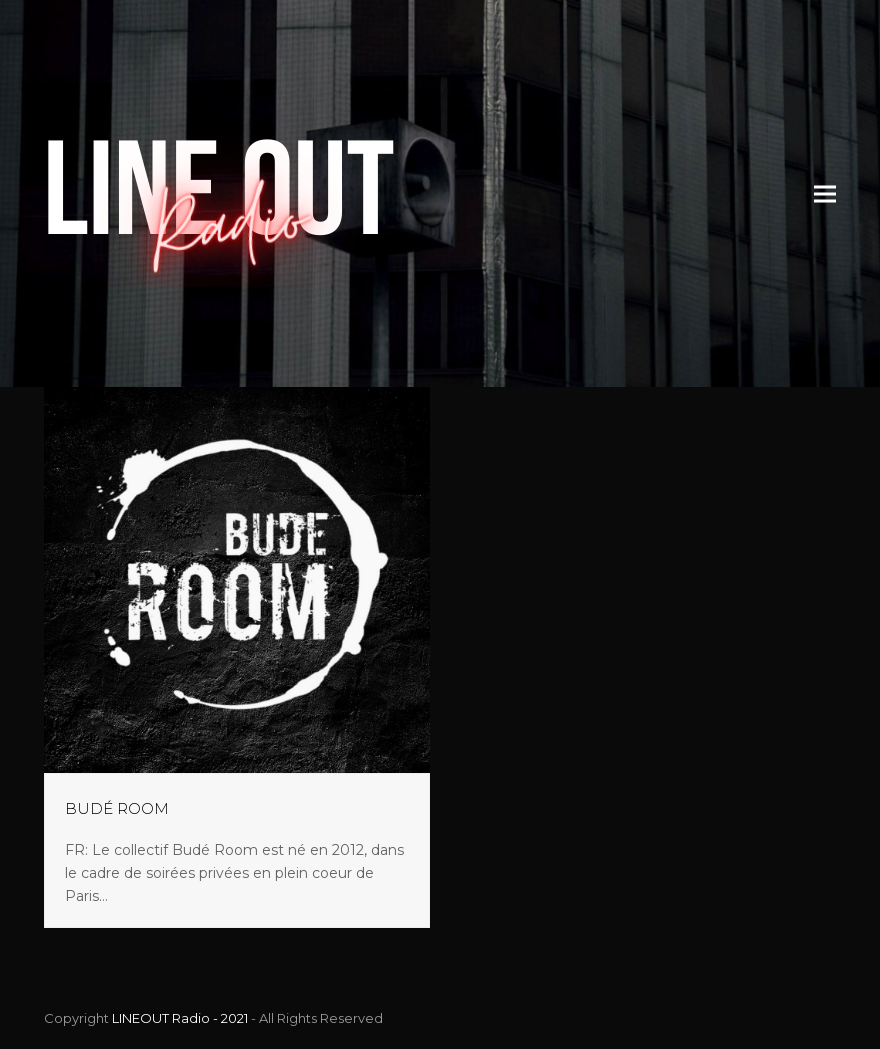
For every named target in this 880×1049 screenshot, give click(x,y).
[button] (825, 193)
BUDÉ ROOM (117, 808)
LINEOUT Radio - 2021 (180, 1018)
